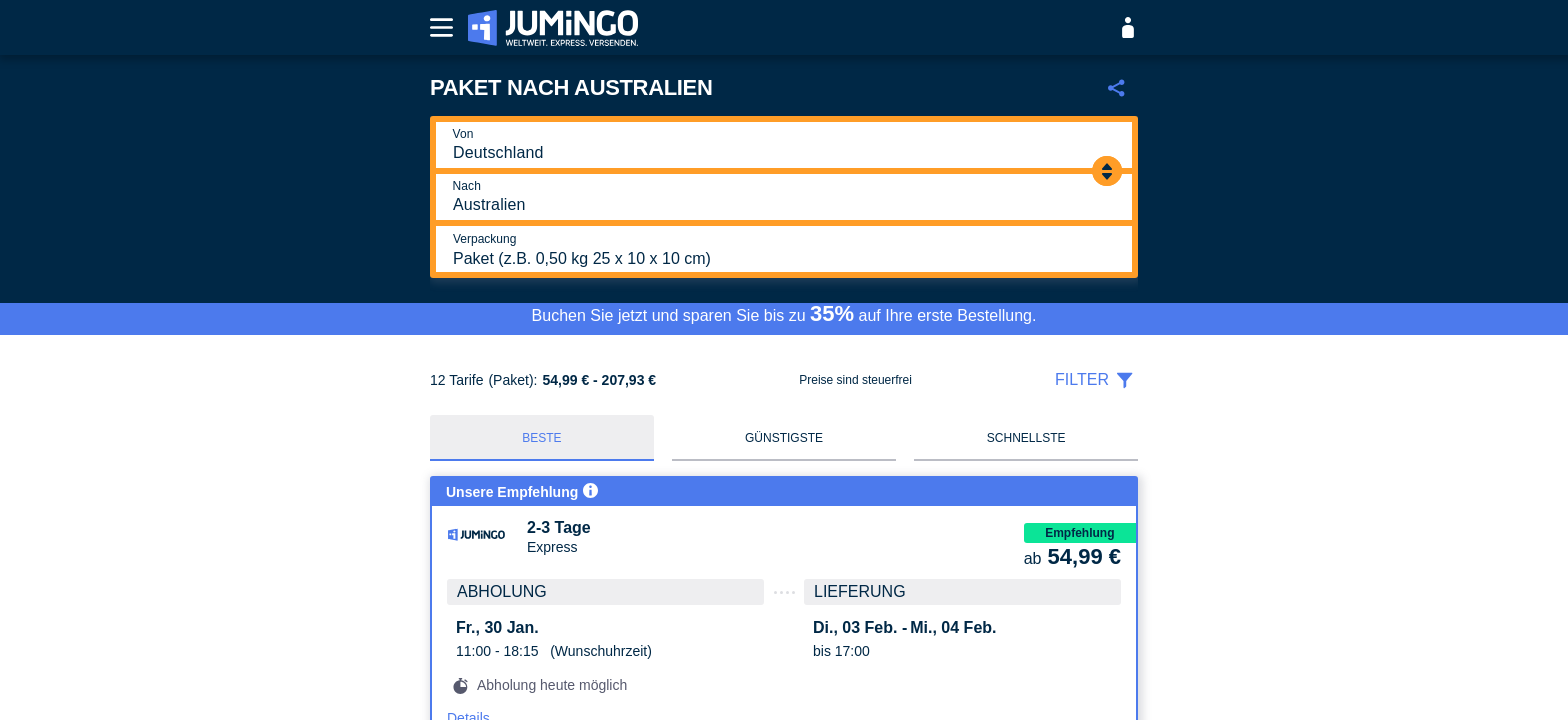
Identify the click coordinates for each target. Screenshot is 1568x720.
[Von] (782, 145)
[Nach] (782, 197)
